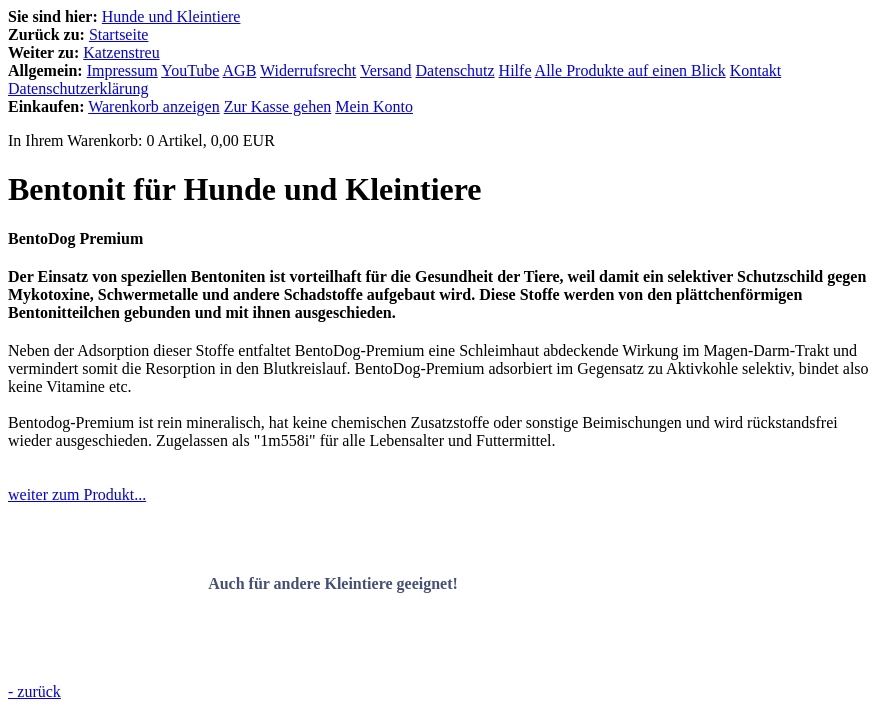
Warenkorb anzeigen (154, 106)
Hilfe (515, 70)
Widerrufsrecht (308, 70)
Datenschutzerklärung (78, 88)
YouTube (190, 70)
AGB (240, 70)
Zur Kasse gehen (278, 106)
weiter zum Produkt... (77, 494)
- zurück (34, 691)
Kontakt (756, 70)
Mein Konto (374, 106)
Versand (386, 70)
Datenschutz (455, 70)
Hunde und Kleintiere (171, 16)
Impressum (122, 70)
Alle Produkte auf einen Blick (630, 70)
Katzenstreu (121, 52)
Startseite (119, 34)
